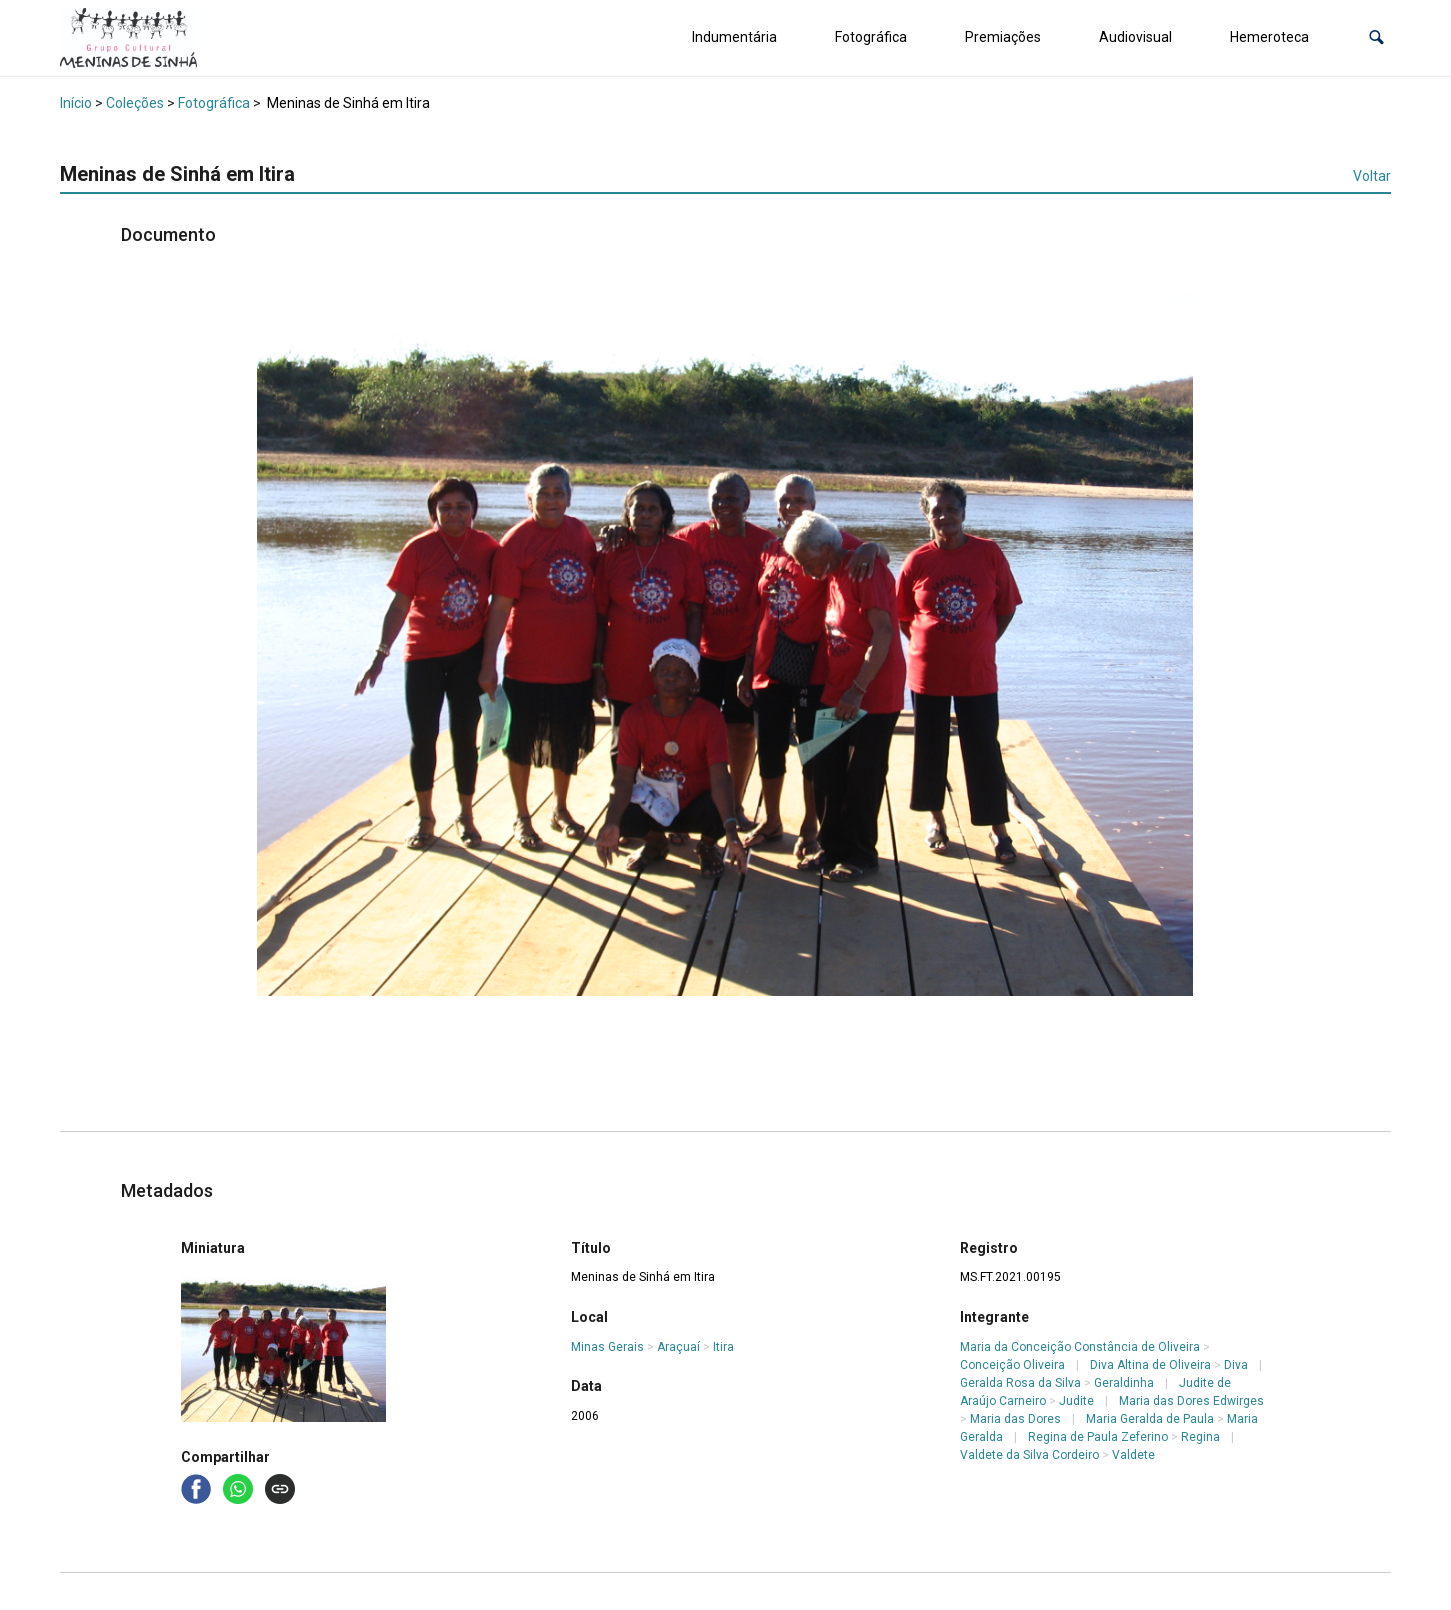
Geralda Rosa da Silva (1020, 1383)
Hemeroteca (1269, 37)
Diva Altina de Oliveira (1150, 1365)
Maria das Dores (1015, 1419)
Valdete (1133, 1455)
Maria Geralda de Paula (1150, 1419)
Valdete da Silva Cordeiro (1029, 1455)
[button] (1376, 37)
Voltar (1372, 176)
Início (76, 103)
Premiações (1003, 37)
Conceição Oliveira (1012, 1365)
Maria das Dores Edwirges (1191, 1401)
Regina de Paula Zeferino (1098, 1437)
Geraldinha (1124, 1383)
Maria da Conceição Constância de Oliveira (1080, 1347)
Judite (1076, 1401)
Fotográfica (871, 37)
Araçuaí (678, 1347)
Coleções (135, 103)
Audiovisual (1135, 37)
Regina (1200, 1437)
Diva (1236, 1365)
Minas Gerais (607, 1347)
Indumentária (734, 37)
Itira (723, 1347)
